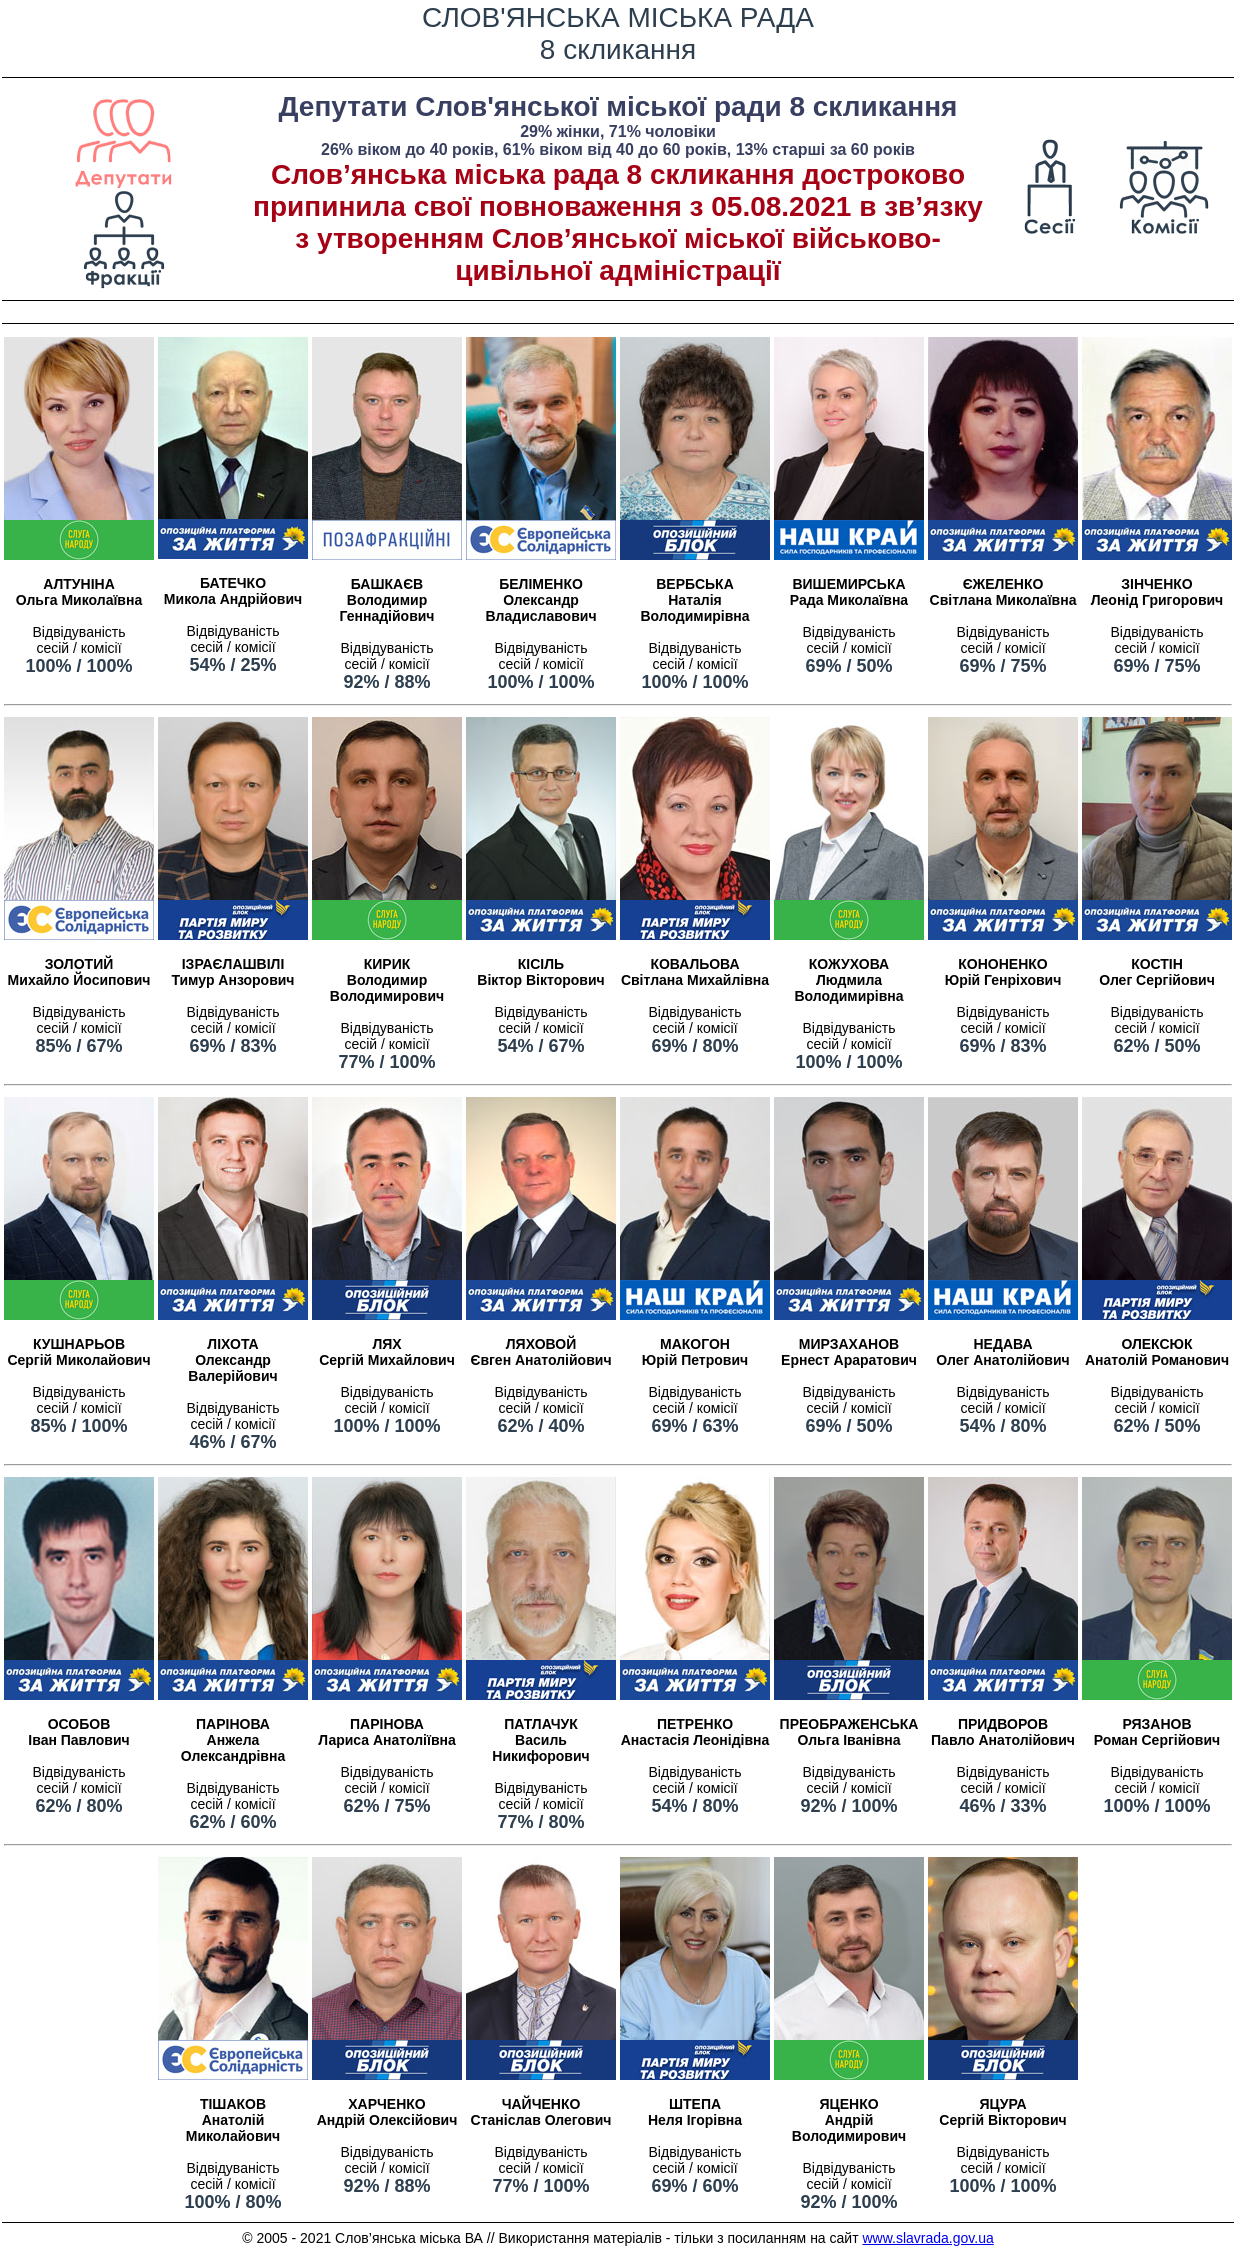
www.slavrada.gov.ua (927, 2238)
